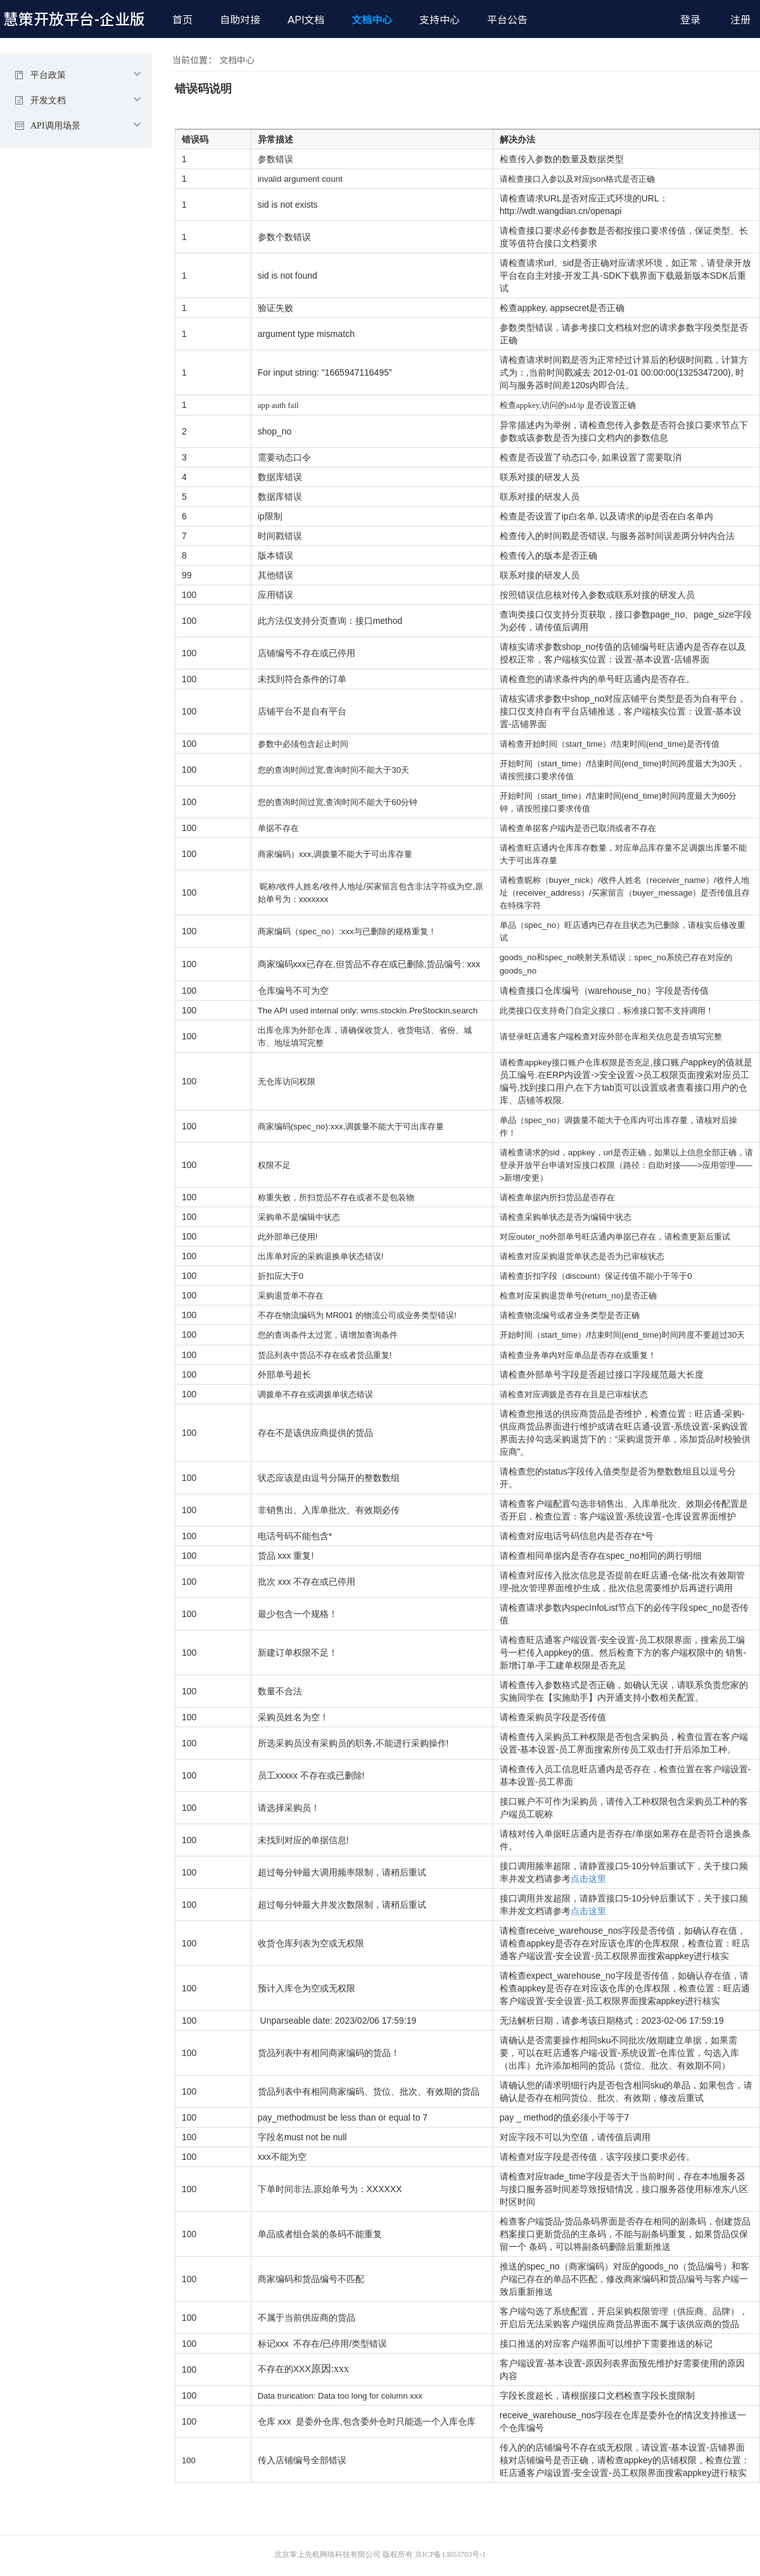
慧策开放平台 (74, 19)
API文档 (306, 20)
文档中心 (372, 20)
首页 (182, 20)
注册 (740, 20)
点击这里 (588, 1879)
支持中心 (439, 20)
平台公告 (507, 20)
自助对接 (240, 20)
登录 (690, 20)
